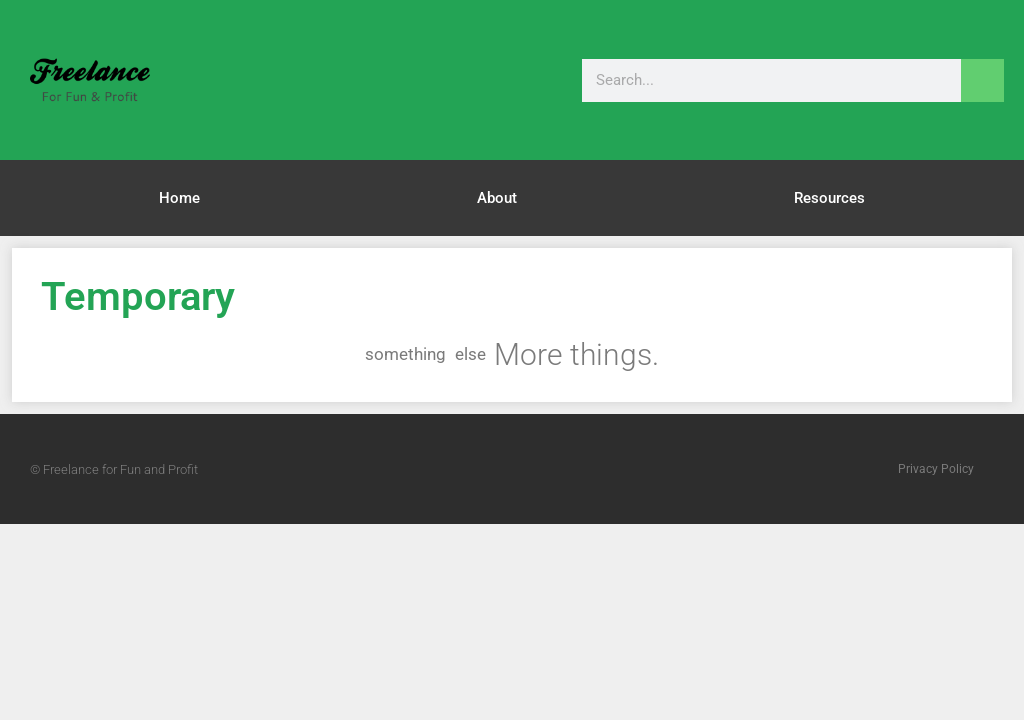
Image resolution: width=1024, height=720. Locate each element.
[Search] (982, 80)
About (497, 198)
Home (179, 198)
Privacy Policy (936, 469)
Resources (829, 198)
